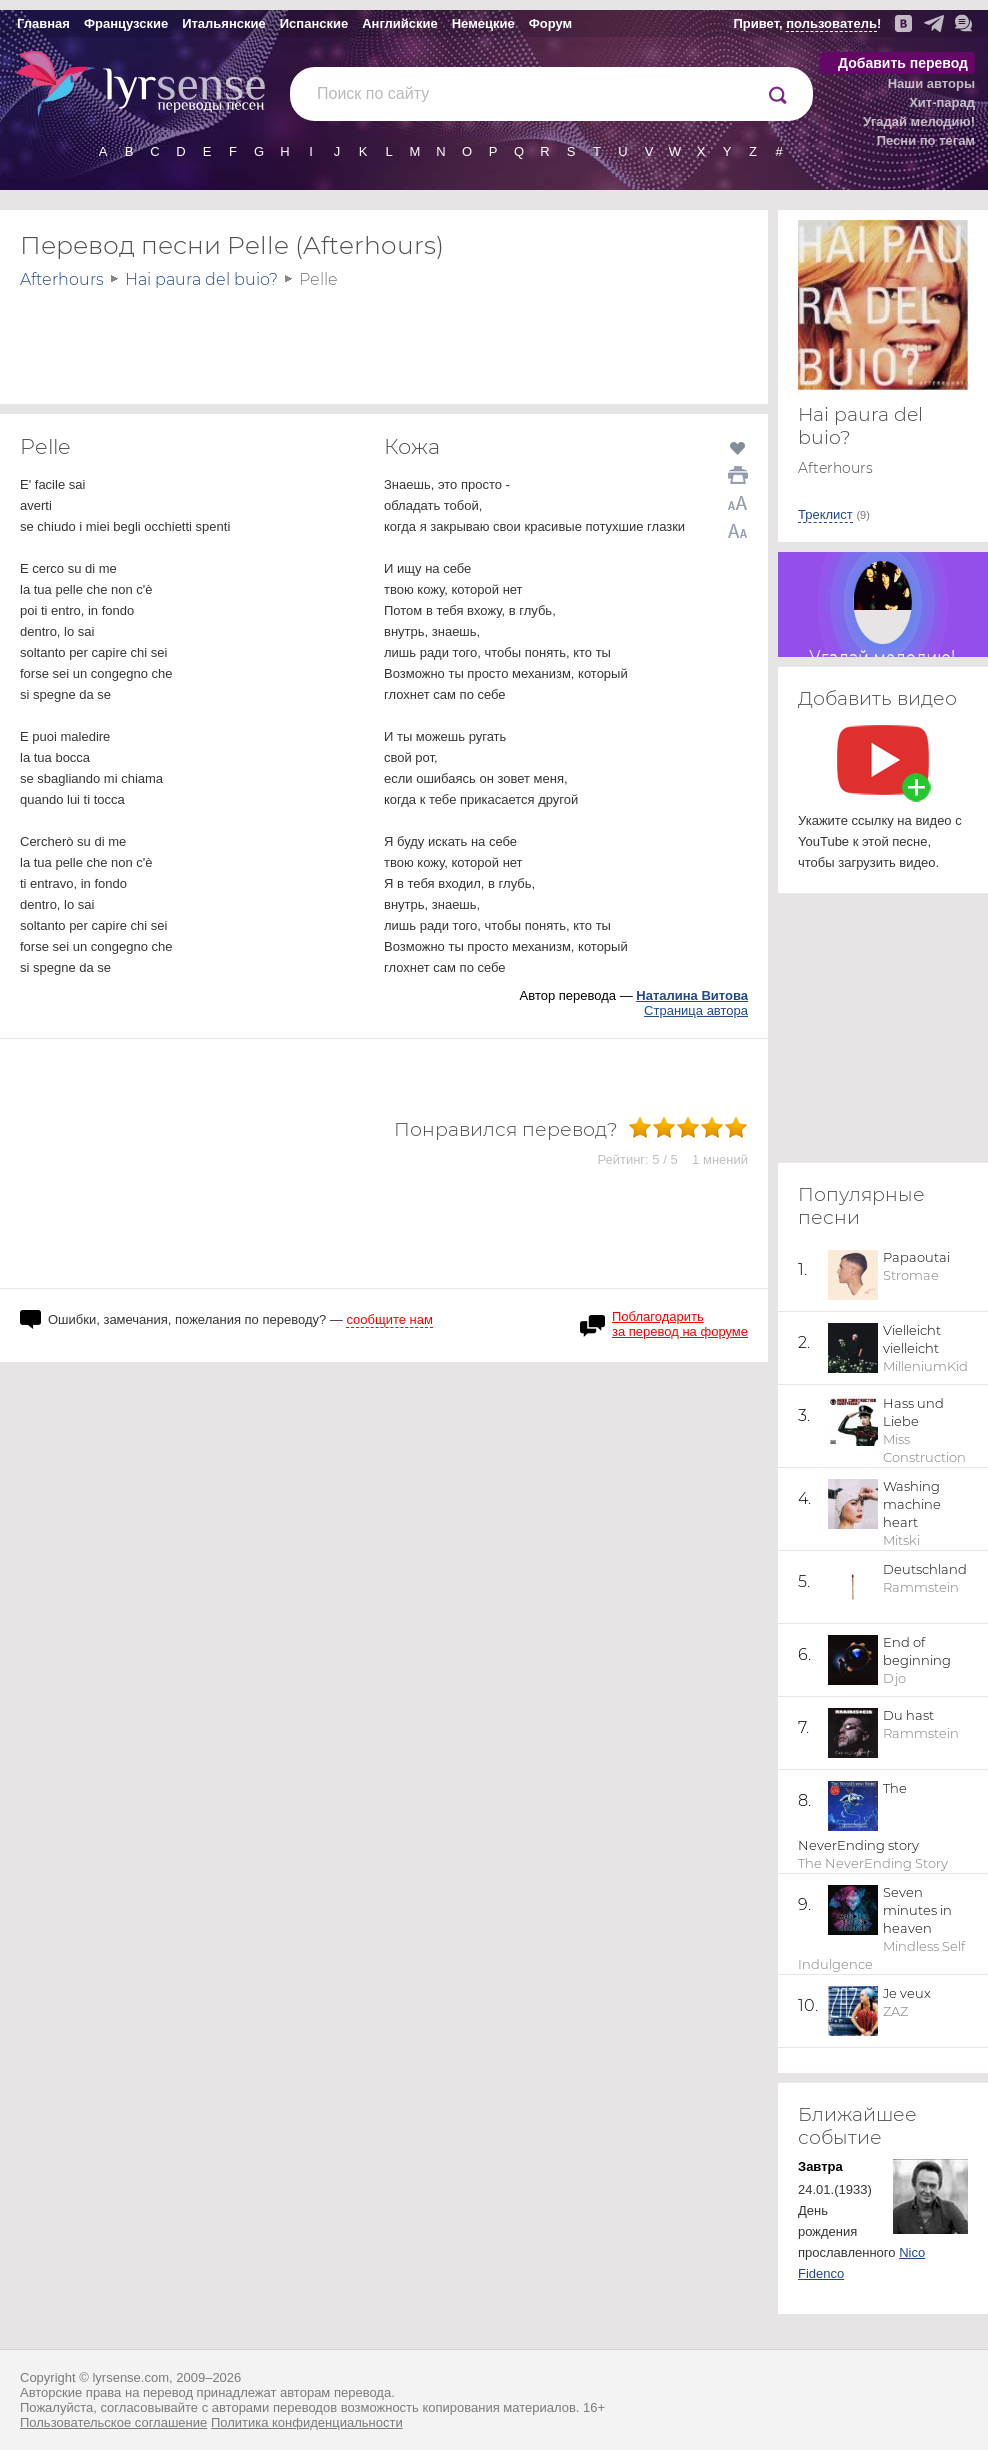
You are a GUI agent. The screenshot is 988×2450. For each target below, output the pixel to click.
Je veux (907, 1993)
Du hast (908, 1715)
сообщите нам (389, 1319)
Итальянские (224, 23)
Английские (400, 23)
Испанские (314, 23)
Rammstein (921, 1587)
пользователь (831, 23)
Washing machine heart (912, 1504)
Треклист (825, 514)
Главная (43, 23)
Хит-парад (942, 102)
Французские (126, 23)
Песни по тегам (926, 140)
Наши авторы (931, 83)
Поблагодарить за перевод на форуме (680, 1324)
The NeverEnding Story (873, 1863)
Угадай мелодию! (919, 121)
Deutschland (925, 1569)
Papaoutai (916, 1257)
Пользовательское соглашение (113, 2422)
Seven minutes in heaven (917, 1910)
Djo (894, 1678)
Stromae (911, 1275)
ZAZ (895, 2011)
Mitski (901, 1540)
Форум (550, 23)
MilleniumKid (925, 1366)
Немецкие (483, 23)
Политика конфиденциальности (307, 2422)
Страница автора (696, 1010)
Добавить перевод (903, 63)
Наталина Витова (692, 995)
